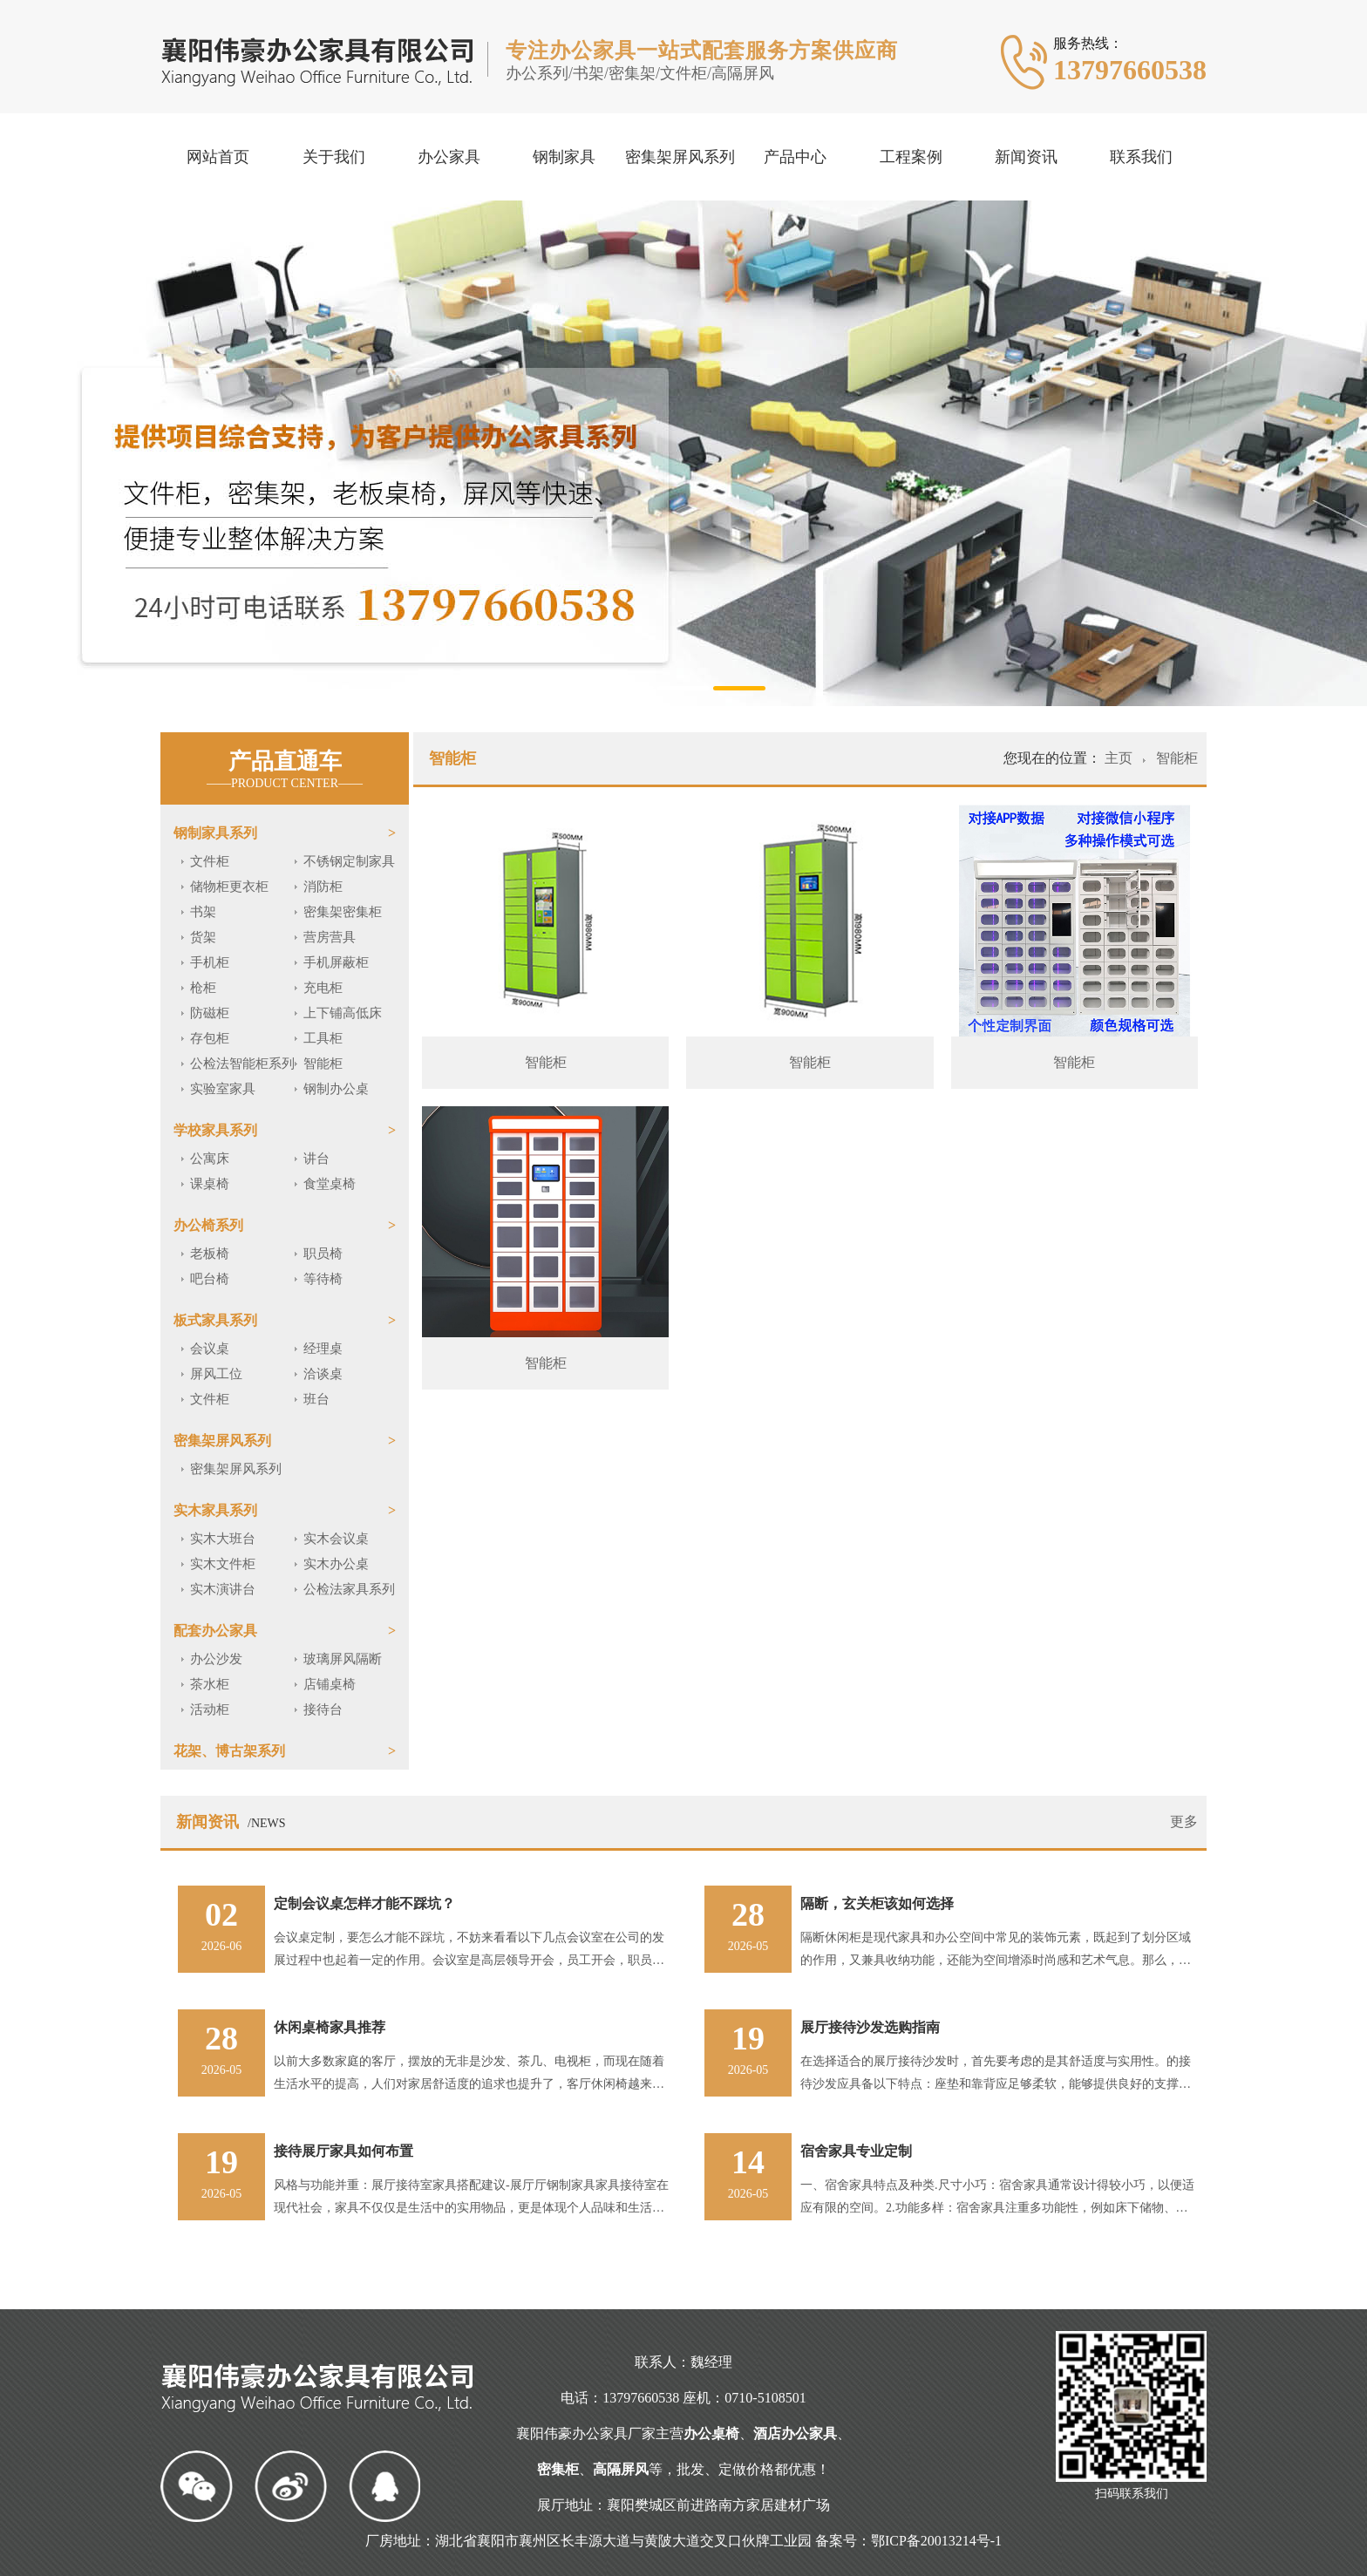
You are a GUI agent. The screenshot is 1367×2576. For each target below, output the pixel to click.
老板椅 (209, 1254)
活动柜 (209, 1709)
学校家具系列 (215, 1130)
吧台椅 (209, 1279)
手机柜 (209, 962)
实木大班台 (222, 1539)
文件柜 (209, 861)
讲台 (316, 1159)
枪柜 (203, 988)
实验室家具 (222, 1089)
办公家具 (449, 157)
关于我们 (334, 157)
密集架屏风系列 (680, 157)
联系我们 (1141, 157)
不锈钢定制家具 (349, 861)
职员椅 (323, 1254)
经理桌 (323, 1349)
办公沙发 (216, 1659)
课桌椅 (209, 1184)
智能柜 (323, 1064)
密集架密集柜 (342, 912)
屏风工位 (216, 1374)
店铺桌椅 (329, 1684)
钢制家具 (564, 157)
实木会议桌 (336, 1539)
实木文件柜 (222, 1564)
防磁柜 (209, 1013)
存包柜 (209, 1038)
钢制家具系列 (215, 833)
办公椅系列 (208, 1225)
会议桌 (209, 1349)
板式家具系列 (215, 1320)
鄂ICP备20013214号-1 (936, 2540)
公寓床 (209, 1159)
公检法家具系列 (349, 1589)
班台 (316, 1399)
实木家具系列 (215, 1510)
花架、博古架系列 (229, 1750)
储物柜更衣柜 (229, 887)
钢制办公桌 (336, 1089)
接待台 (323, 1709)
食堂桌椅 (329, 1184)
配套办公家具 (215, 1630)
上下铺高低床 (342, 1013)
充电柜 (323, 988)
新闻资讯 (1026, 157)
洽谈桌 (323, 1374)
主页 (1120, 758)
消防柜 (323, 887)
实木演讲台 (222, 1589)
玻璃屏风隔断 (342, 1659)
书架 (203, 912)
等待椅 (323, 1279)
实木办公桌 (336, 1564)
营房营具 (329, 937)
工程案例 (911, 157)
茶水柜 (209, 1684)
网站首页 (218, 157)
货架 (203, 937)
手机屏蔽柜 (336, 962)
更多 (1184, 1821)
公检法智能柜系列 (242, 1064)
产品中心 (795, 157)
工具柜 (323, 1038)
